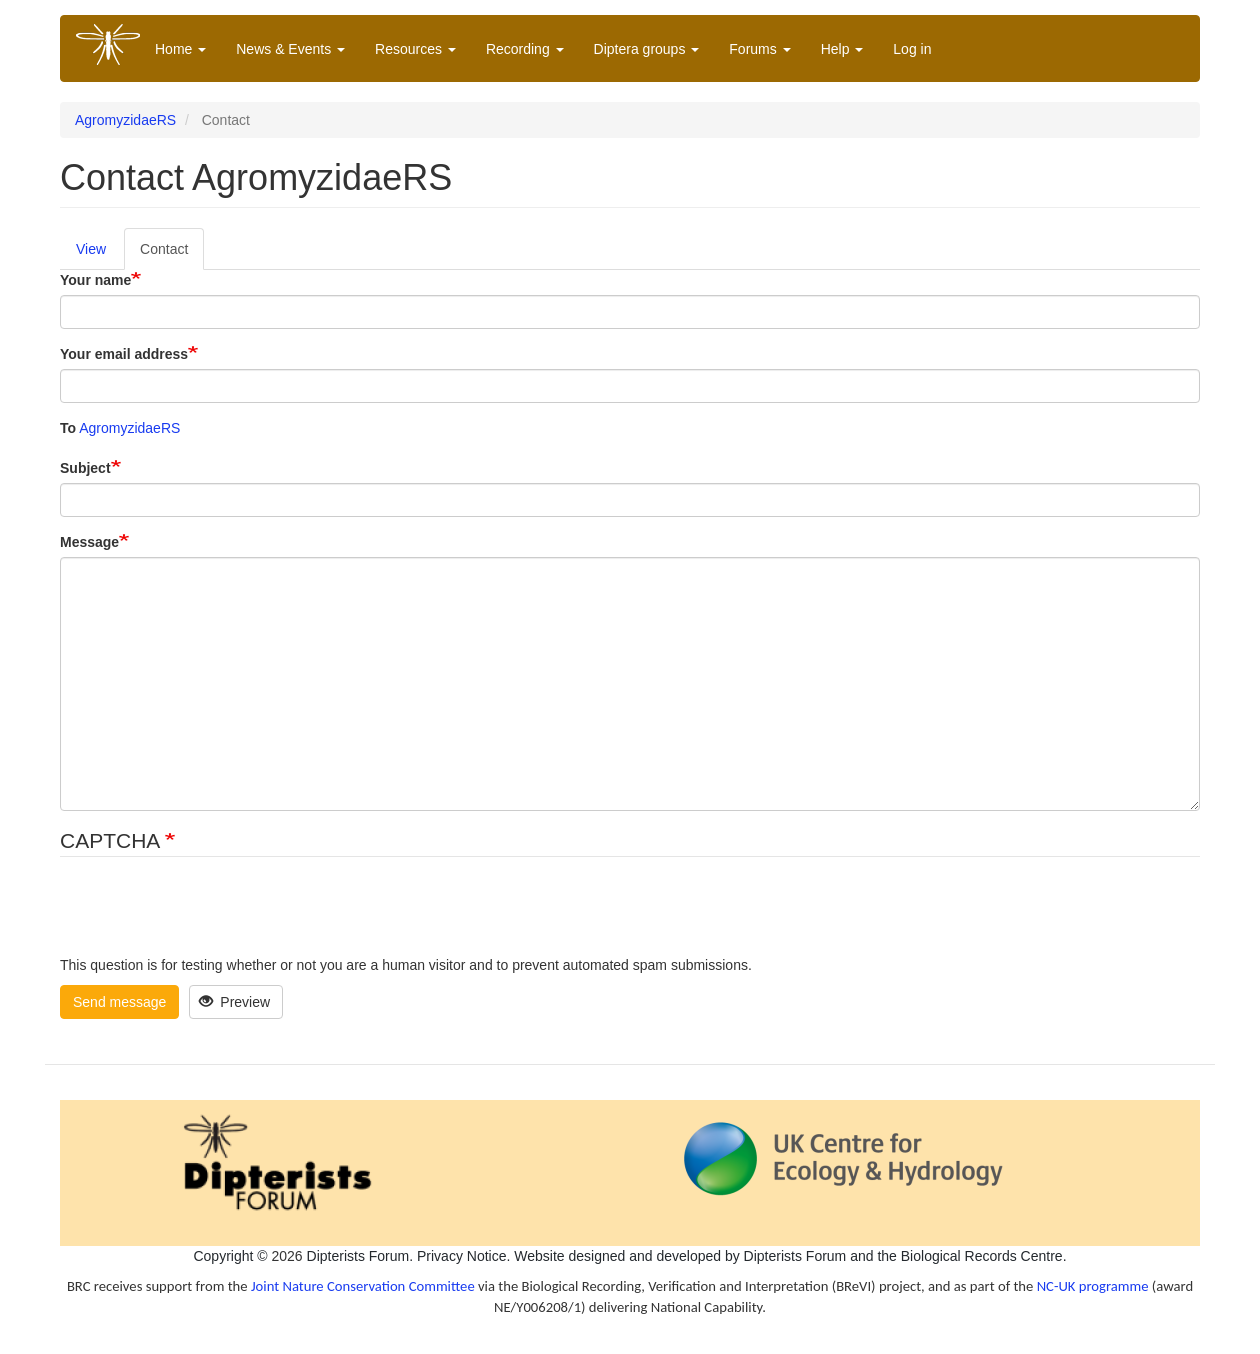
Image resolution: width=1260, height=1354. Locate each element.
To (68, 428)
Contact (164, 249)
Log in (912, 49)
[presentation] (212, 916)
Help (842, 49)
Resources (415, 49)
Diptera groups (647, 49)
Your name (95, 280)
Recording (525, 49)
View (91, 249)
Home (180, 49)
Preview (234, 1002)
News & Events (290, 49)
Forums (759, 49)
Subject (85, 468)
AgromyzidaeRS (125, 120)
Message (89, 542)
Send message (119, 1002)
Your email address (124, 354)
